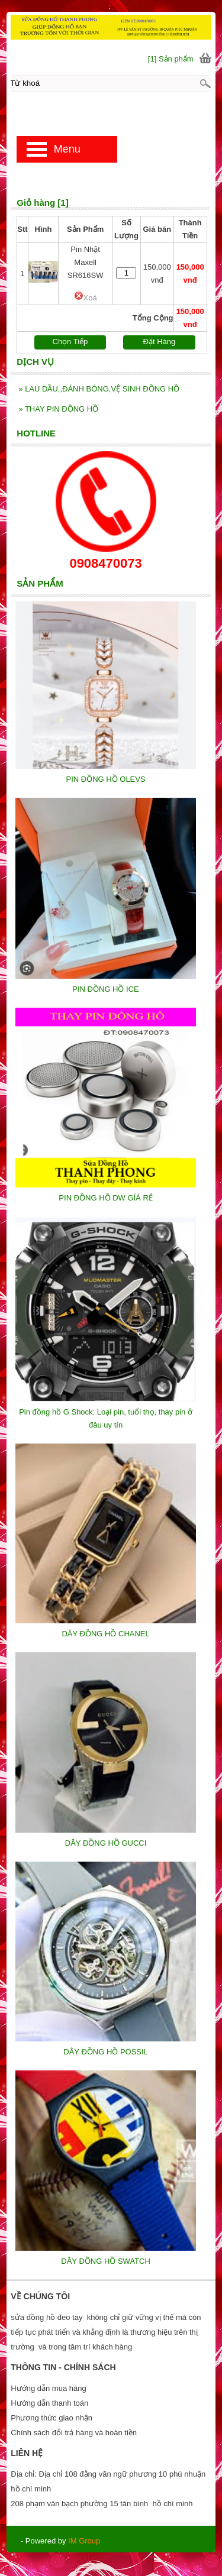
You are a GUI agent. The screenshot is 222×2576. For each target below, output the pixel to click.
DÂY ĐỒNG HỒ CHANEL (105, 1633)
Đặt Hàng (159, 341)
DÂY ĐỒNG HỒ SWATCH (105, 2261)
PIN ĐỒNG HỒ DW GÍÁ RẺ (105, 1197)
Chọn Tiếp (70, 341)
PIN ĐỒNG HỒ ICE (105, 989)
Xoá (85, 297)
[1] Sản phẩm (171, 58)
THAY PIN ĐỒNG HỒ (58, 408)
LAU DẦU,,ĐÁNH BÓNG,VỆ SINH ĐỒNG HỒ (98, 388)
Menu (67, 149)
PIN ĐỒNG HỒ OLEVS (106, 779)
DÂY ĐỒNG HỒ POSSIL (105, 2051)
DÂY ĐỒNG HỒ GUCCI (106, 1843)
